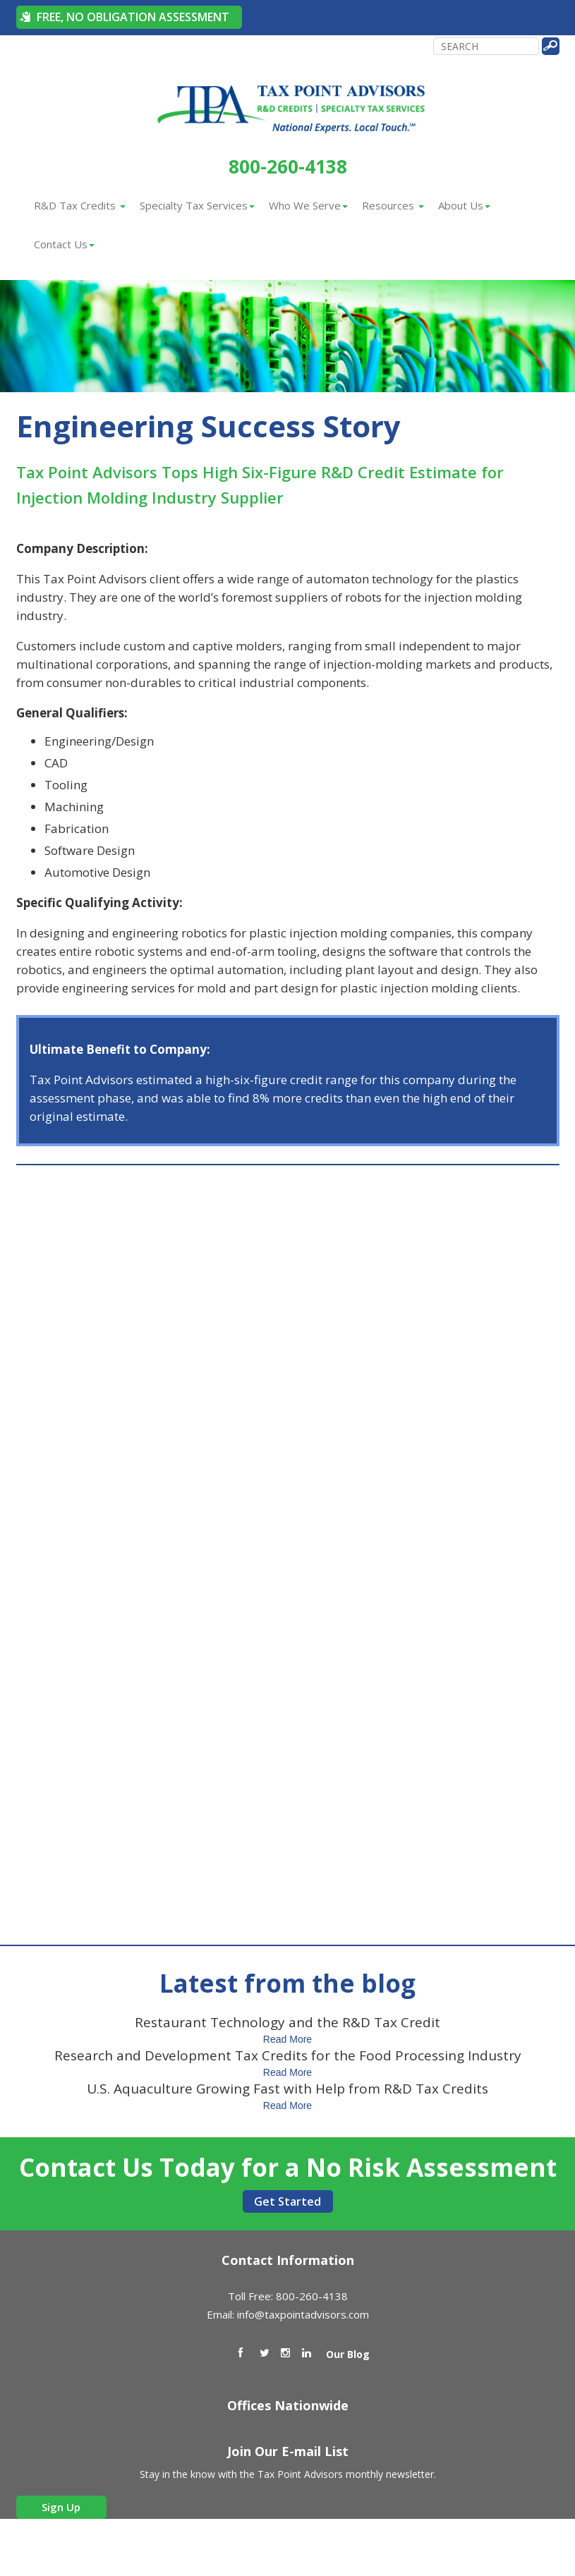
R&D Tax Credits (80, 205)
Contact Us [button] (64, 244)
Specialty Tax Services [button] (197, 205)
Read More (287, 2039)
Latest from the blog (287, 1983)
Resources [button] (393, 205)
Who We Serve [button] (308, 205)
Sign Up (61, 2507)
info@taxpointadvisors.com (303, 2314)
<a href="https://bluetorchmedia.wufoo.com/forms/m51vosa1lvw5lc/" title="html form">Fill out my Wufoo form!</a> (287, 1537)
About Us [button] (464, 205)
